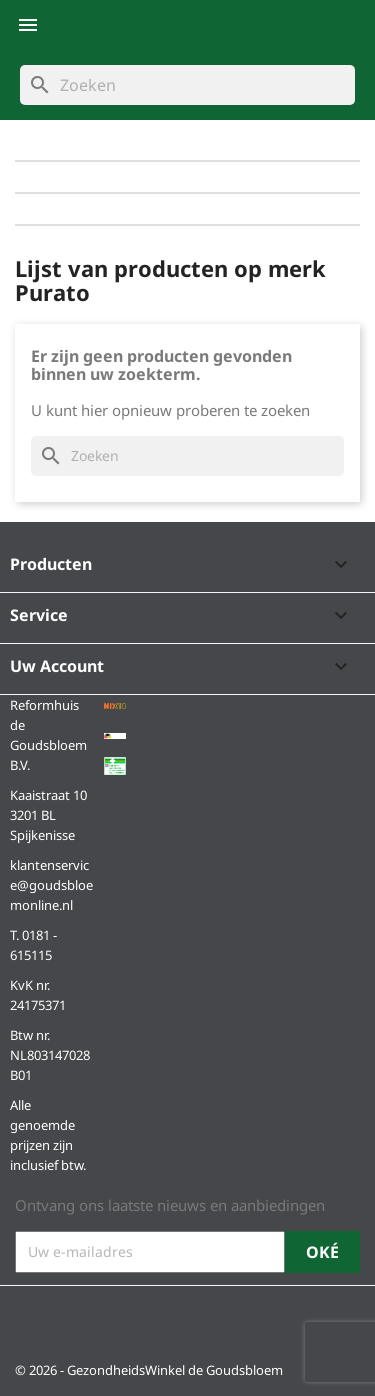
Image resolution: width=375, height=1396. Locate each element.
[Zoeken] (187, 85)
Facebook (37, 1318)
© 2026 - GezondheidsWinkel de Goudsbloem (149, 1370)
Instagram (85, 1318)
